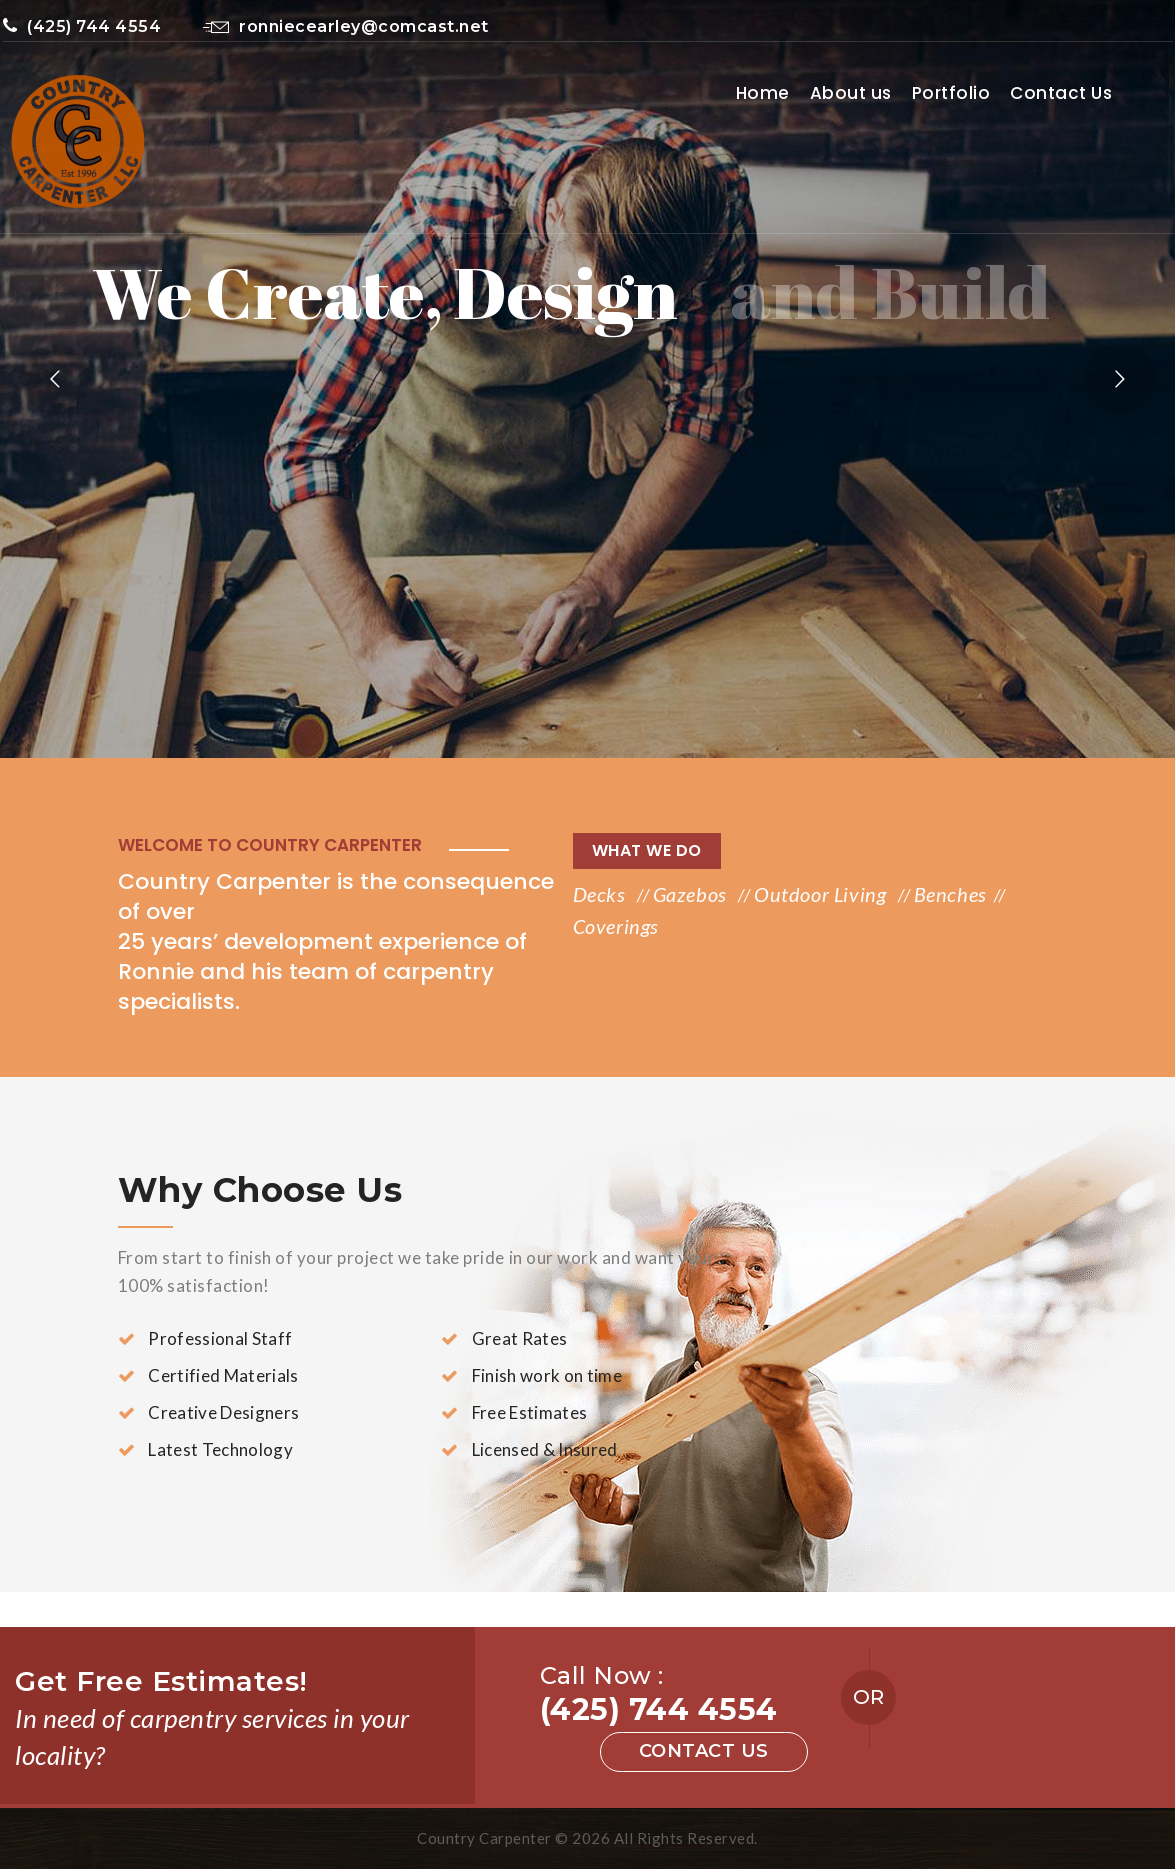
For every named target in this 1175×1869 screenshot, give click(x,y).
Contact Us (1061, 93)
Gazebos (692, 894)
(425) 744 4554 (82, 26)
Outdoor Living (822, 894)
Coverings (616, 926)
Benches (950, 894)
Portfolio (951, 93)
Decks (602, 894)
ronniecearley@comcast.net (346, 26)
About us (851, 93)
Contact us (704, 1751)
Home (763, 93)
